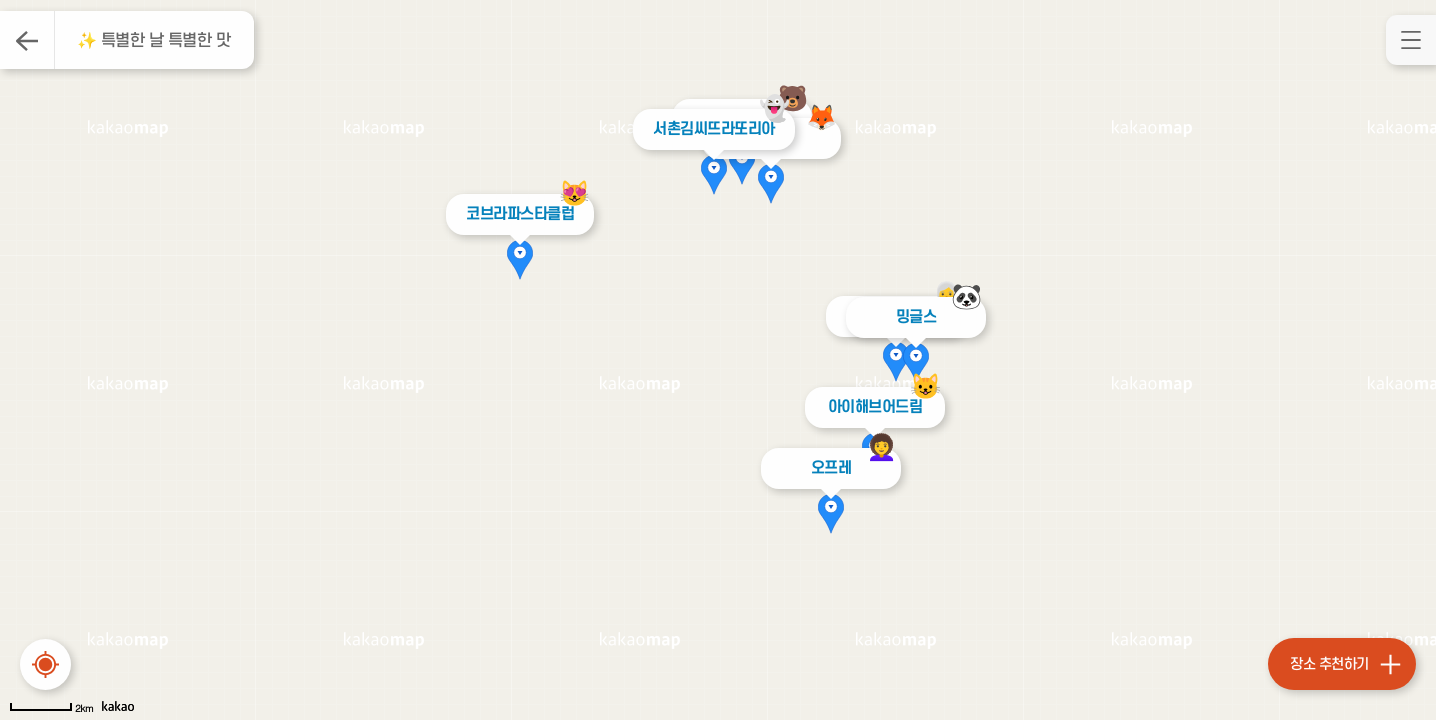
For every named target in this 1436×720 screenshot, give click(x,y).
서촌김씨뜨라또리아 (710, 129)
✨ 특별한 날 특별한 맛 (154, 41)
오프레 (831, 468)
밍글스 (916, 317)
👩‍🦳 (946, 295)
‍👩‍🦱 (881, 447)
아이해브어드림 (874, 407)
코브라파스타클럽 (516, 214)
